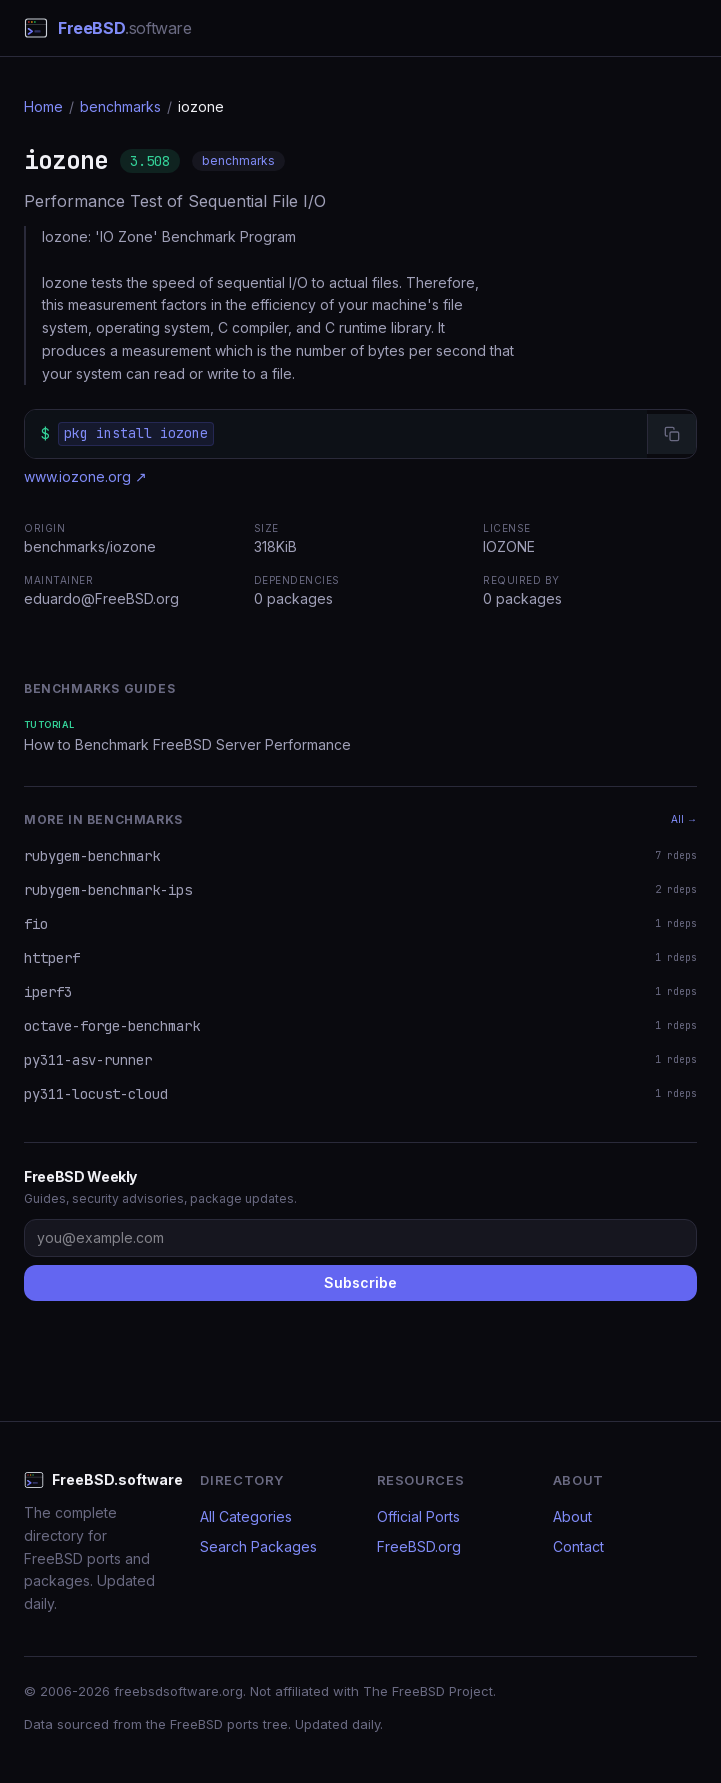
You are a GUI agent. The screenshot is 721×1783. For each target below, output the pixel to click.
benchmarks (120, 106)
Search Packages (258, 1546)
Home (43, 106)
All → (684, 819)
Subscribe (360, 1282)
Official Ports (418, 1516)
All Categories (246, 1516)
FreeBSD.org (419, 1546)
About (572, 1516)
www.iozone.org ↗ (85, 476)
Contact (578, 1546)
